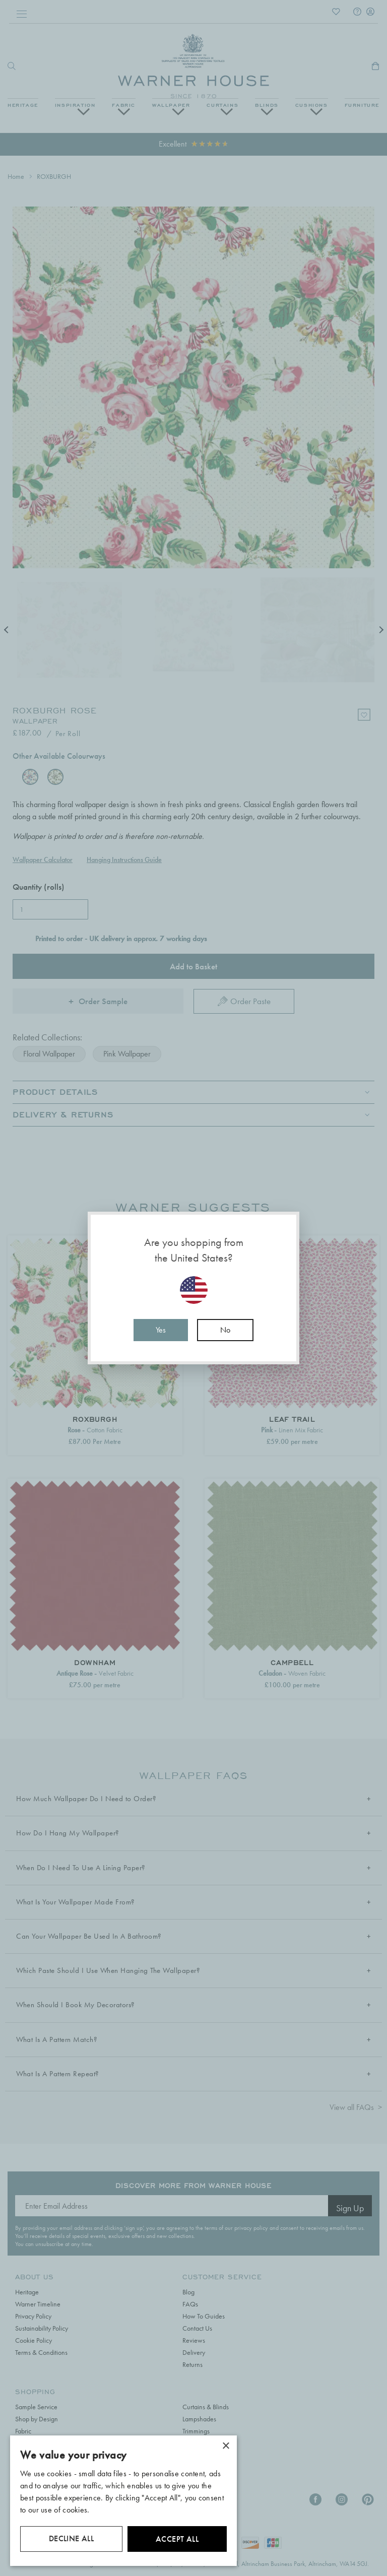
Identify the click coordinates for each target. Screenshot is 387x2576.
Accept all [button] (177, 2539)
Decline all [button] (71, 2538)
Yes (161, 1330)
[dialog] (123, 2500)
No (225, 1330)
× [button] (225, 2446)
